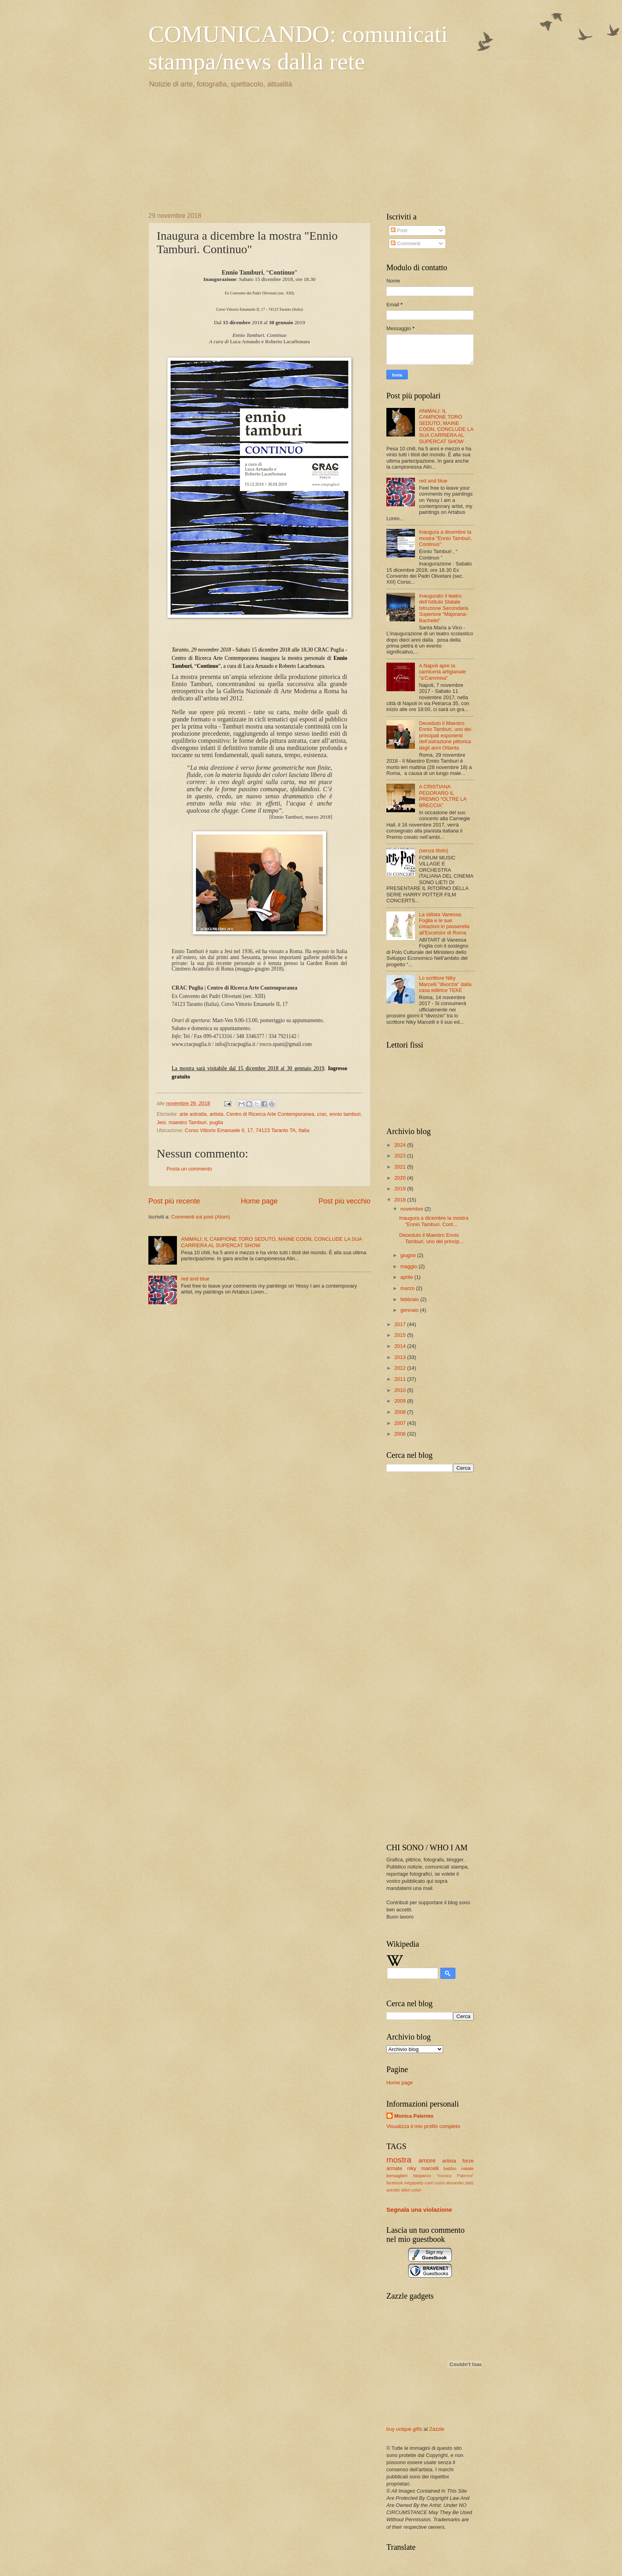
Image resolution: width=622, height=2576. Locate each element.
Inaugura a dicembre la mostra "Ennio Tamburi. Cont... (433, 1221)
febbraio (410, 1299)
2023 (400, 1156)
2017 (400, 1324)
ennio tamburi (345, 1114)
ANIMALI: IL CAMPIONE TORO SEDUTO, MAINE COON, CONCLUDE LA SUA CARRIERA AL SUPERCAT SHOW (446, 426)
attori (405, 2190)
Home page (259, 1201)
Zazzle (436, 2429)
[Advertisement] (207, 148)
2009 (400, 1401)
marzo (408, 1288)
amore (427, 2160)
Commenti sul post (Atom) (200, 1217)
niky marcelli (423, 2168)
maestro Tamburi (188, 1122)
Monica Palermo (414, 2116)
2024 (400, 1145)
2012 (400, 1368)
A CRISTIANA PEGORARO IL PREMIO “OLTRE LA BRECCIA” (442, 796)
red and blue (195, 1279)
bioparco (422, 2175)
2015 (400, 1335)
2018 (400, 1200)
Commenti (405, 243)
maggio (409, 1266)
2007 (400, 1423)
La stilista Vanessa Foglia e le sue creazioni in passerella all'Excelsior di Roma (444, 923)
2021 (400, 1167)
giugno (408, 1255)
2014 (400, 1346)
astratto (393, 2190)
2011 (400, 1379)
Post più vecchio (345, 1201)
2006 (400, 1434)
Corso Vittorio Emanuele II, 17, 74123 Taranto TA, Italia (247, 1130)
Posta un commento (189, 1169)
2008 (400, 1412)
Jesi (161, 1122)
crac (321, 1114)
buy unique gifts (404, 2429)
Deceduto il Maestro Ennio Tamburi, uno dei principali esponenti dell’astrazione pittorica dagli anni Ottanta (445, 735)
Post (399, 230)
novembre (412, 1209)
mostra (398, 2159)
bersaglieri (396, 2175)
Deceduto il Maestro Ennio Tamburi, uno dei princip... (431, 1238)
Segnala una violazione (419, 2209)
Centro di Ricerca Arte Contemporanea (270, 1114)
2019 (400, 1189)
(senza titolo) (433, 851)
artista (216, 1114)
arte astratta (193, 1114)
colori (416, 2190)
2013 (400, 1357)
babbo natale (458, 2168)
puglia (216, 1122)
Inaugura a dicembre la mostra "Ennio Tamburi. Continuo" (445, 538)
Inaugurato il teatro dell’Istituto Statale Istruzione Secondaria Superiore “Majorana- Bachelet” (443, 608)
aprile (407, 1277)
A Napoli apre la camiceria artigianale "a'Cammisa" (442, 672)
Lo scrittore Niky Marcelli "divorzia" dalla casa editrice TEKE (445, 984)
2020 (400, 1178)
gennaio (410, 1310)
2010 (400, 1390)
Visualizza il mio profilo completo (423, 2126)
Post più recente (174, 1201)
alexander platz (460, 2183)
